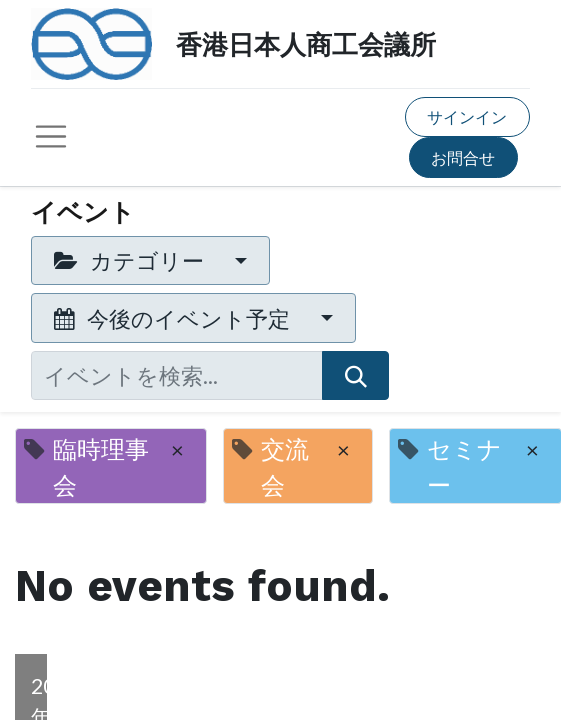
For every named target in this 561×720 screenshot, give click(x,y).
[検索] (355, 375)
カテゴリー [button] (131, 260)
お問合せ (463, 157)
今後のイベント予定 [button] (174, 318)
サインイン (467, 116)
